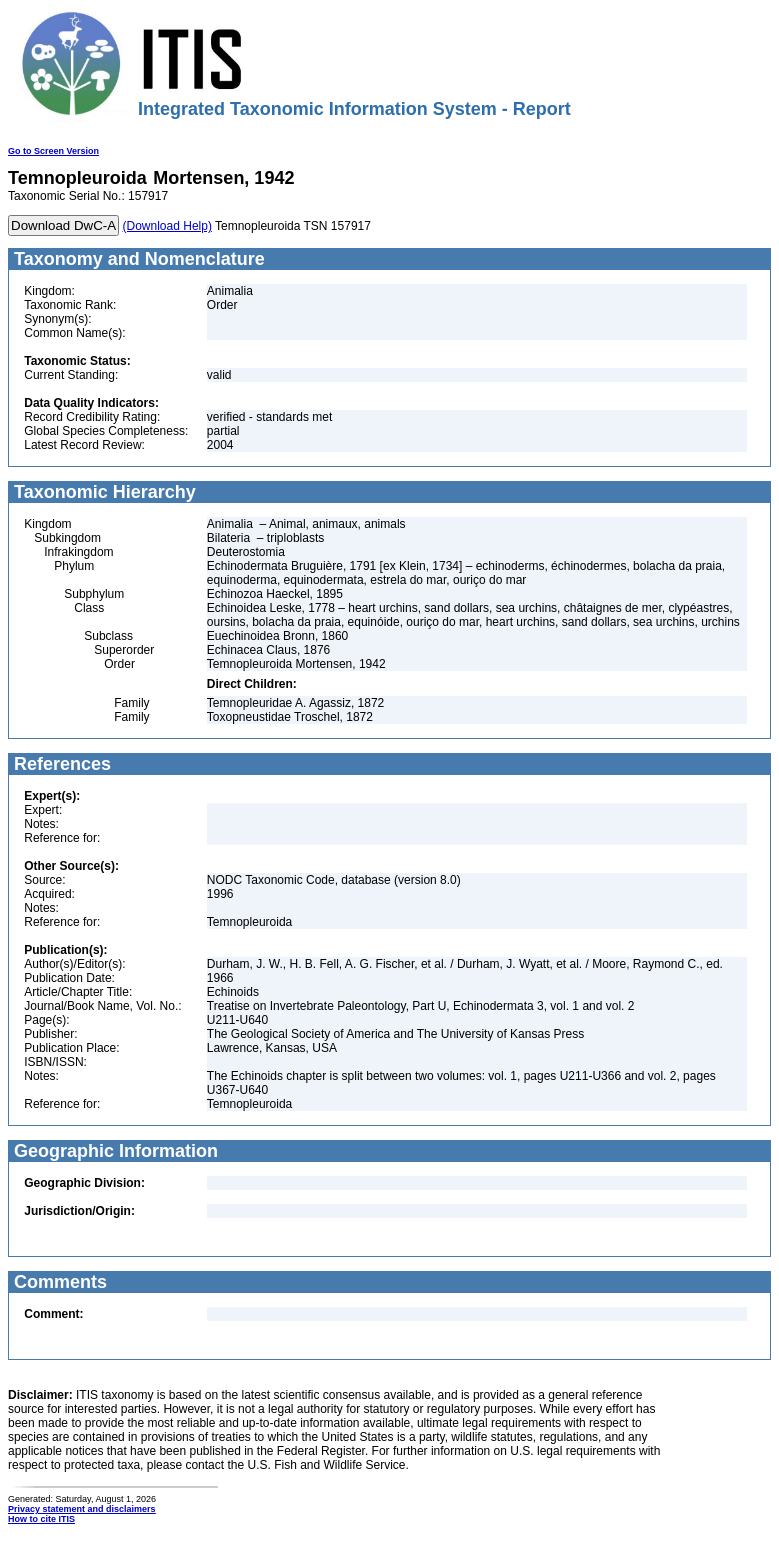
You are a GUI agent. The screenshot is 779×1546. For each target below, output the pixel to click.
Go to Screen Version (53, 151)
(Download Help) (167, 226)
